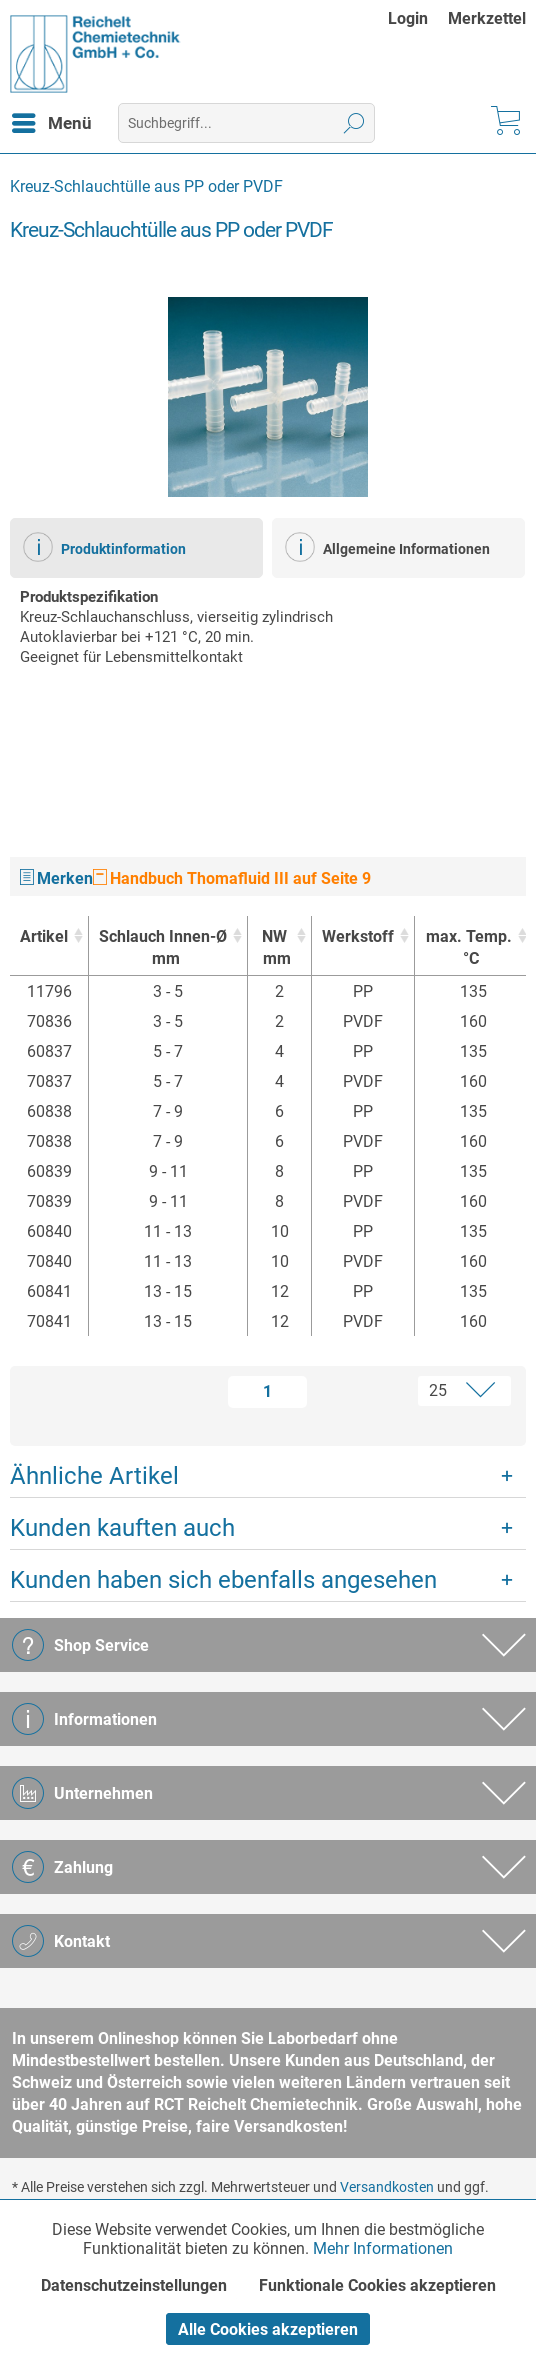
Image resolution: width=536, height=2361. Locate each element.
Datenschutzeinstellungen (134, 2285)
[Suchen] (354, 123)
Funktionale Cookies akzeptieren (377, 2285)
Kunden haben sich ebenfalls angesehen (223, 1580)
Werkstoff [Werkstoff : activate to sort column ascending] (358, 936)
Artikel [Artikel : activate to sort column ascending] (44, 936)
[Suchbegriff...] (246, 123)
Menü (52, 120)
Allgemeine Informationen (387, 547)
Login (408, 18)
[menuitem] (418, 18)
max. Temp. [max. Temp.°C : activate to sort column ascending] (468, 948)
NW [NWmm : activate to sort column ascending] (274, 948)
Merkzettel (487, 18)
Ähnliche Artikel (94, 1476)
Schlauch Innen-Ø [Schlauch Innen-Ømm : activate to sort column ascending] (163, 948)
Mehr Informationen (383, 2248)
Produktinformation (104, 547)
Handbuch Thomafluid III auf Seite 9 (232, 878)
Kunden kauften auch (122, 1528)
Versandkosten (387, 2187)
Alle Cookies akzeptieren (268, 2329)
